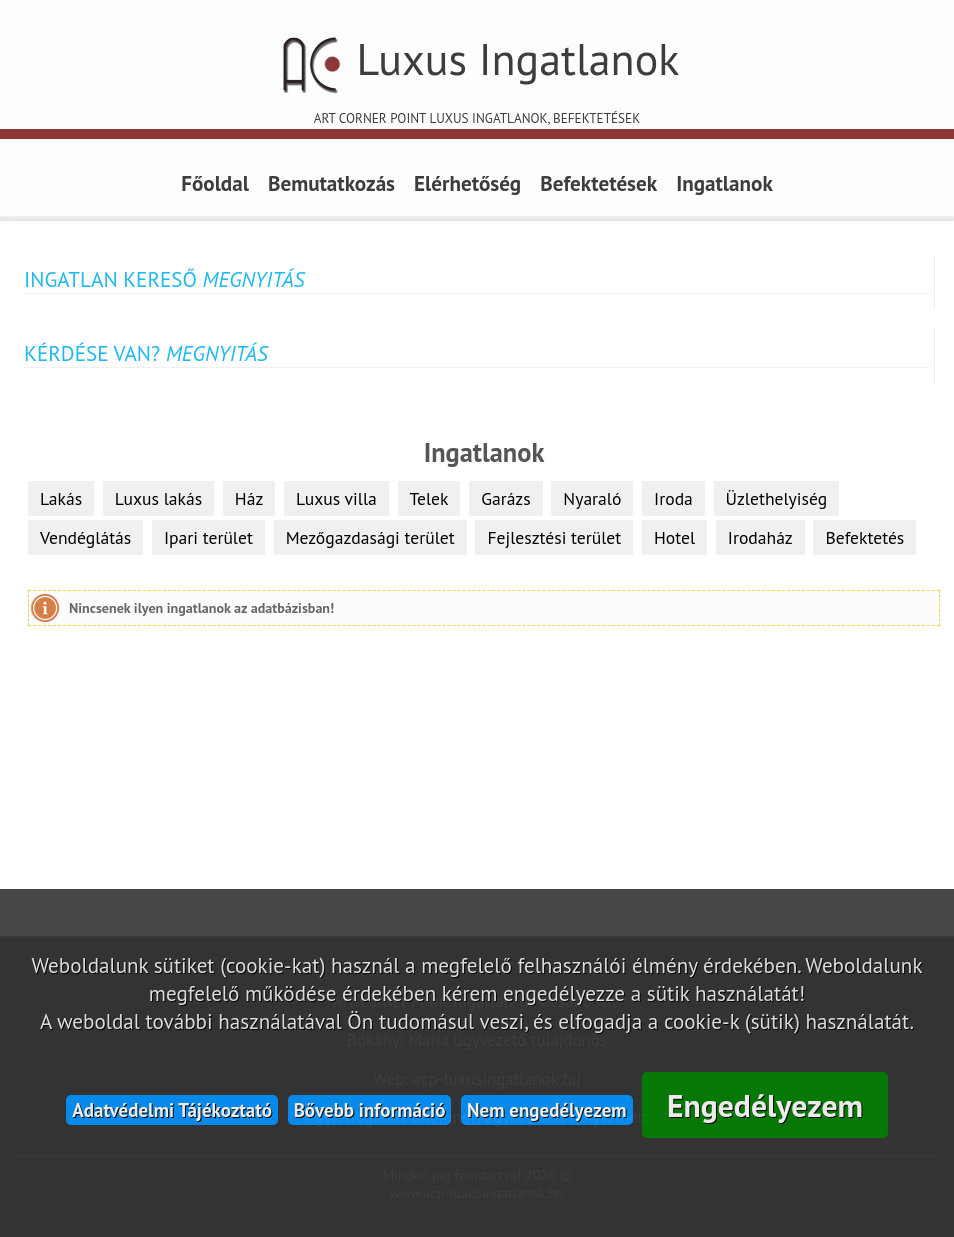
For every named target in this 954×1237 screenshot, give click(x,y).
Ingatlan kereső (164, 279)
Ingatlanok (724, 183)
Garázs (505, 498)
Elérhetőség (467, 183)
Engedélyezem (765, 1105)
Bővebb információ (370, 1110)
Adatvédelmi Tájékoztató (172, 1110)
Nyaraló (592, 498)
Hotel (674, 537)
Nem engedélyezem (547, 1110)
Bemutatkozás (331, 183)
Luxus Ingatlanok (477, 78)
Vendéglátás (85, 537)
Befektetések (598, 183)
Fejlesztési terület (554, 537)
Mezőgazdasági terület (370, 537)
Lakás (61, 498)
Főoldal (215, 183)
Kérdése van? (146, 353)
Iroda (673, 498)
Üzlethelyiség (777, 498)
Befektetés (864, 537)
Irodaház (760, 537)
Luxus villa (336, 498)
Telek (429, 498)
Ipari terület (208, 537)
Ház (249, 498)
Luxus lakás (158, 498)
